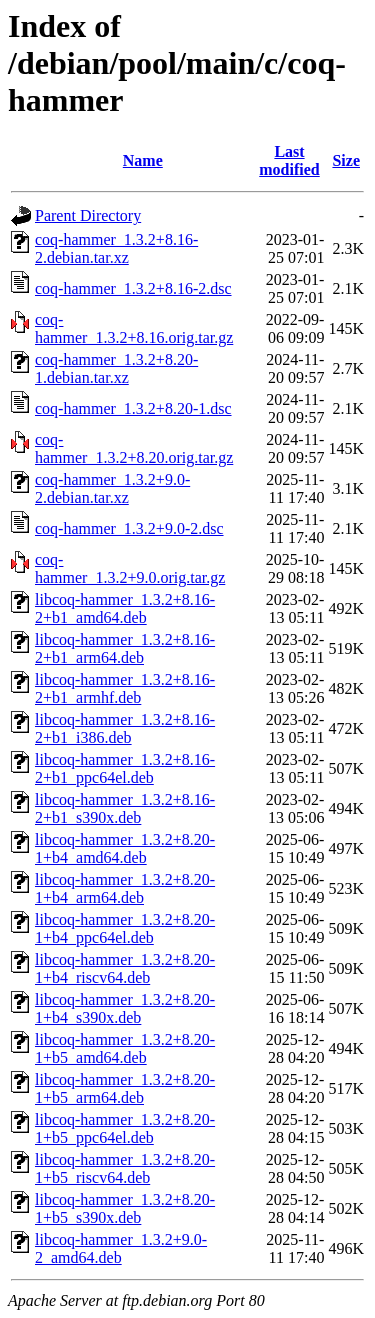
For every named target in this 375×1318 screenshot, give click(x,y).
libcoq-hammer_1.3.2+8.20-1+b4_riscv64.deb (125, 968)
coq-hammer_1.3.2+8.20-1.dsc (133, 408)
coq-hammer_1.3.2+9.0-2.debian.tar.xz (112, 488)
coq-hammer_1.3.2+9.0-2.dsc (129, 528)
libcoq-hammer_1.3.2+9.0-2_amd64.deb (121, 1248)
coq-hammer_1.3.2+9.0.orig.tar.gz (130, 568)
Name (143, 160)
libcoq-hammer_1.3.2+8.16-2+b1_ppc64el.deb (125, 768)
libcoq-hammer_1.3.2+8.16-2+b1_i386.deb (125, 728)
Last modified (289, 160)
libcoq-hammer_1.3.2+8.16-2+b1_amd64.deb (125, 608)
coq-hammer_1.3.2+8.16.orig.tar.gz (134, 328)
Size (346, 160)
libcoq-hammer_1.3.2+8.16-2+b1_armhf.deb (125, 688)
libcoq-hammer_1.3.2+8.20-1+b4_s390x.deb (125, 1008)
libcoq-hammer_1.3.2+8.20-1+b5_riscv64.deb (125, 1168)
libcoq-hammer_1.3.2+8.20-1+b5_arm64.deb (125, 1088)
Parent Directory (88, 215)
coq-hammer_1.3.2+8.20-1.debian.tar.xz (116, 368)
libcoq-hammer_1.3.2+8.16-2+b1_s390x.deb (125, 808)
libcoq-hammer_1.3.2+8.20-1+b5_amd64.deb (125, 1048)
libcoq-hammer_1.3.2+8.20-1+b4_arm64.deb (125, 888)
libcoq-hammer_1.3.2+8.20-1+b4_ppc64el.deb (125, 928)
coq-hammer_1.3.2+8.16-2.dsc (133, 288)
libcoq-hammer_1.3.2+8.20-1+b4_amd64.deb (125, 848)
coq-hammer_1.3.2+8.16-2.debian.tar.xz (116, 248)
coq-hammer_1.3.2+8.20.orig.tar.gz (134, 448)
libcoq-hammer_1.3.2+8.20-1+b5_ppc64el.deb (125, 1128)
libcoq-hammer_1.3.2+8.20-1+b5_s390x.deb (125, 1208)
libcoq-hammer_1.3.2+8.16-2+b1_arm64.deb (125, 648)
